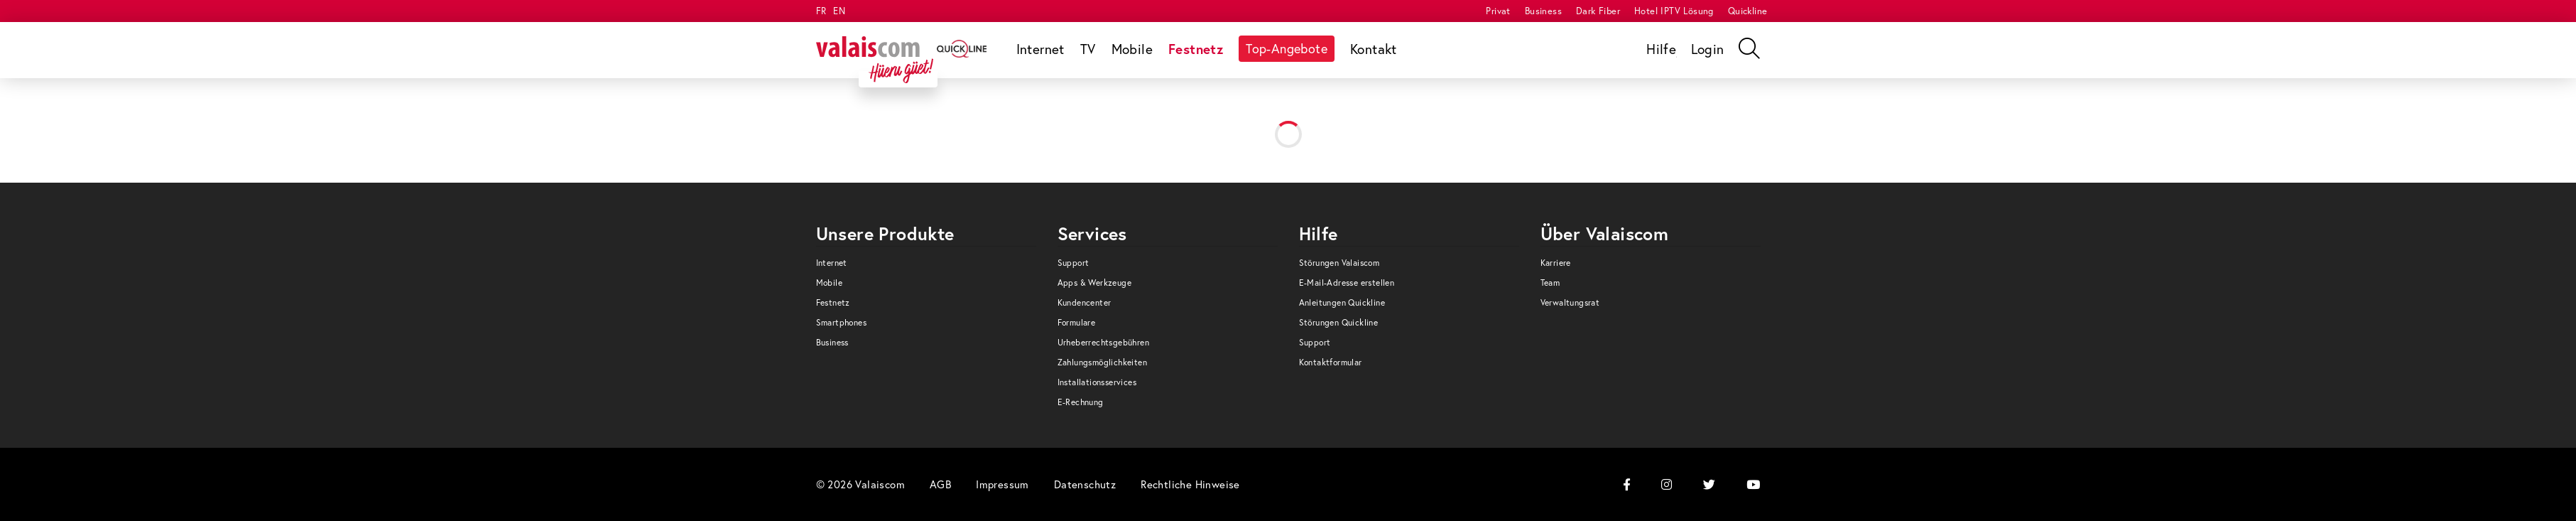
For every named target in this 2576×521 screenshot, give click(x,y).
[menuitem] (1498, 11)
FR (821, 11)
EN (839, 11)
